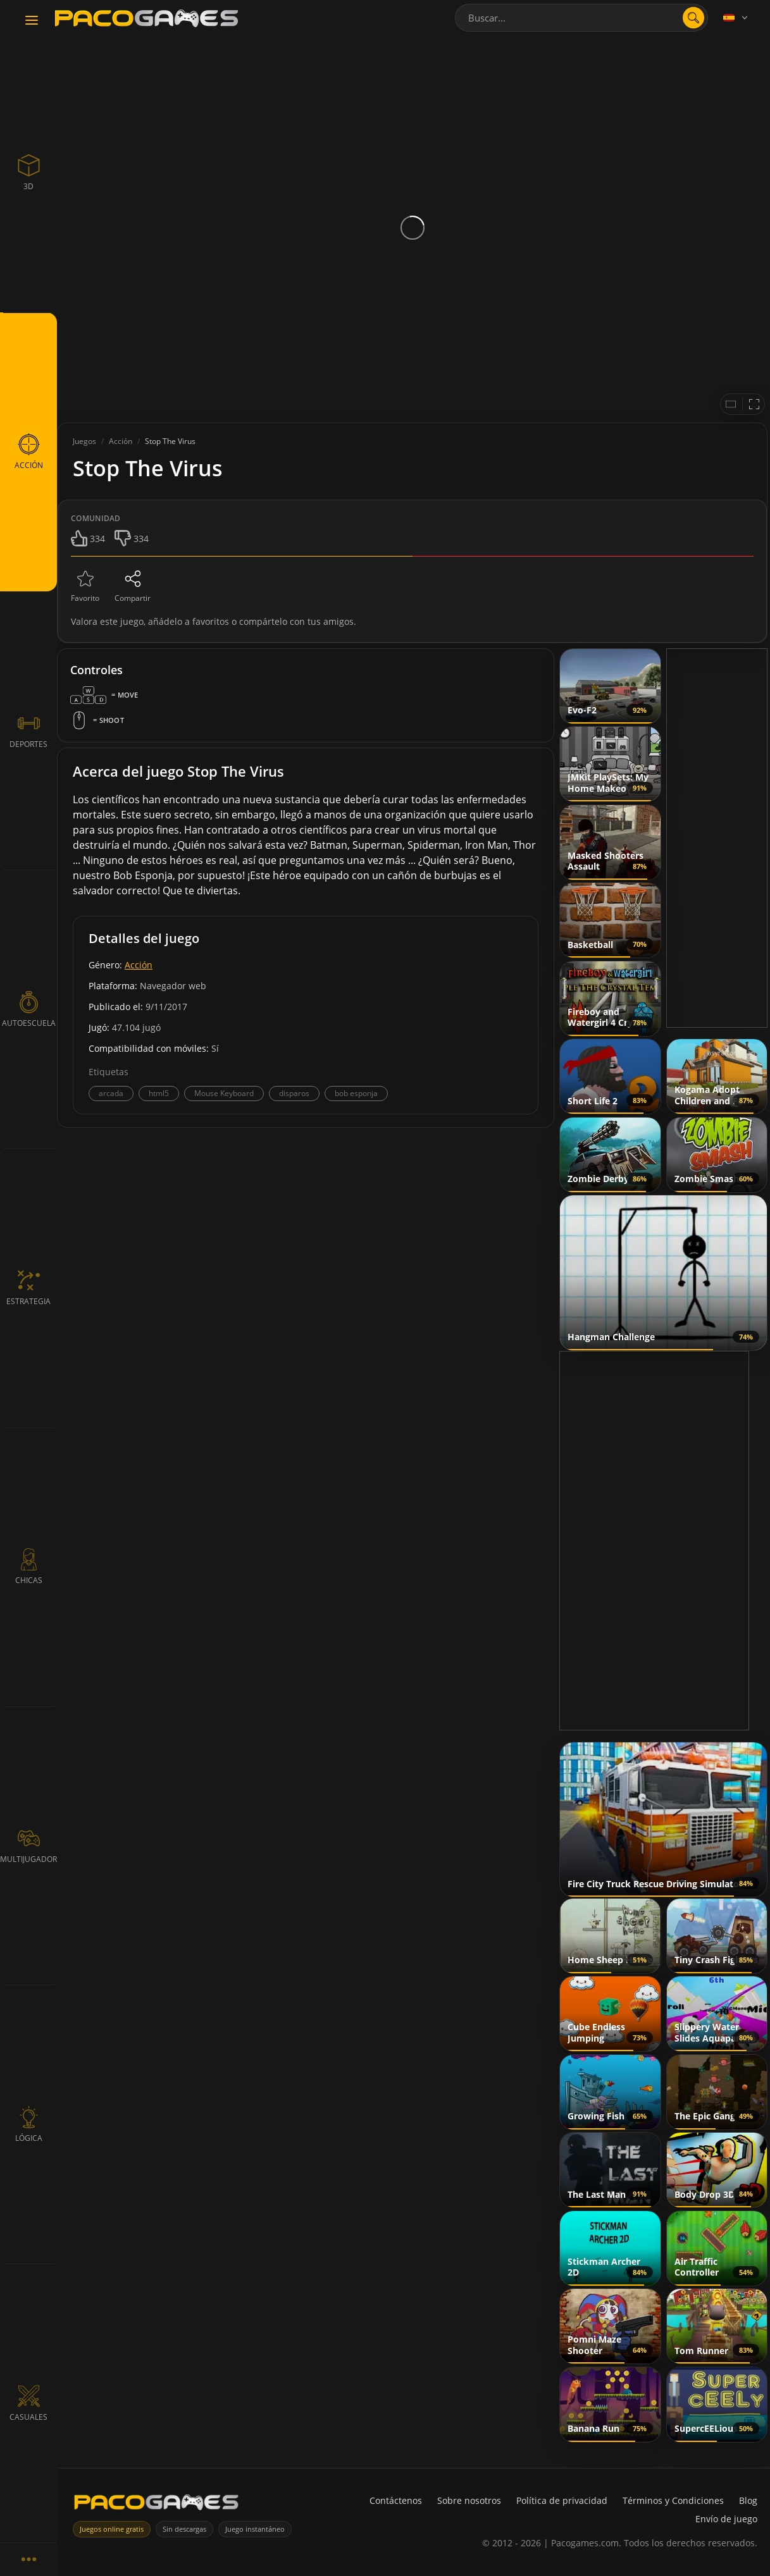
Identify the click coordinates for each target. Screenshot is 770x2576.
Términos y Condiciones (673, 2500)
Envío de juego (726, 2519)
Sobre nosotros (469, 2500)
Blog (748, 2500)
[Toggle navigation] (32, 21)
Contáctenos (395, 2500)
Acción (138, 965)
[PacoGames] (156, 2505)
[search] (693, 17)
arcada (111, 1093)
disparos (294, 1093)
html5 (159, 1093)
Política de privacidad (561, 2500)
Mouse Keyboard (224, 1093)
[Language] (736, 18)
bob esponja (356, 1093)
